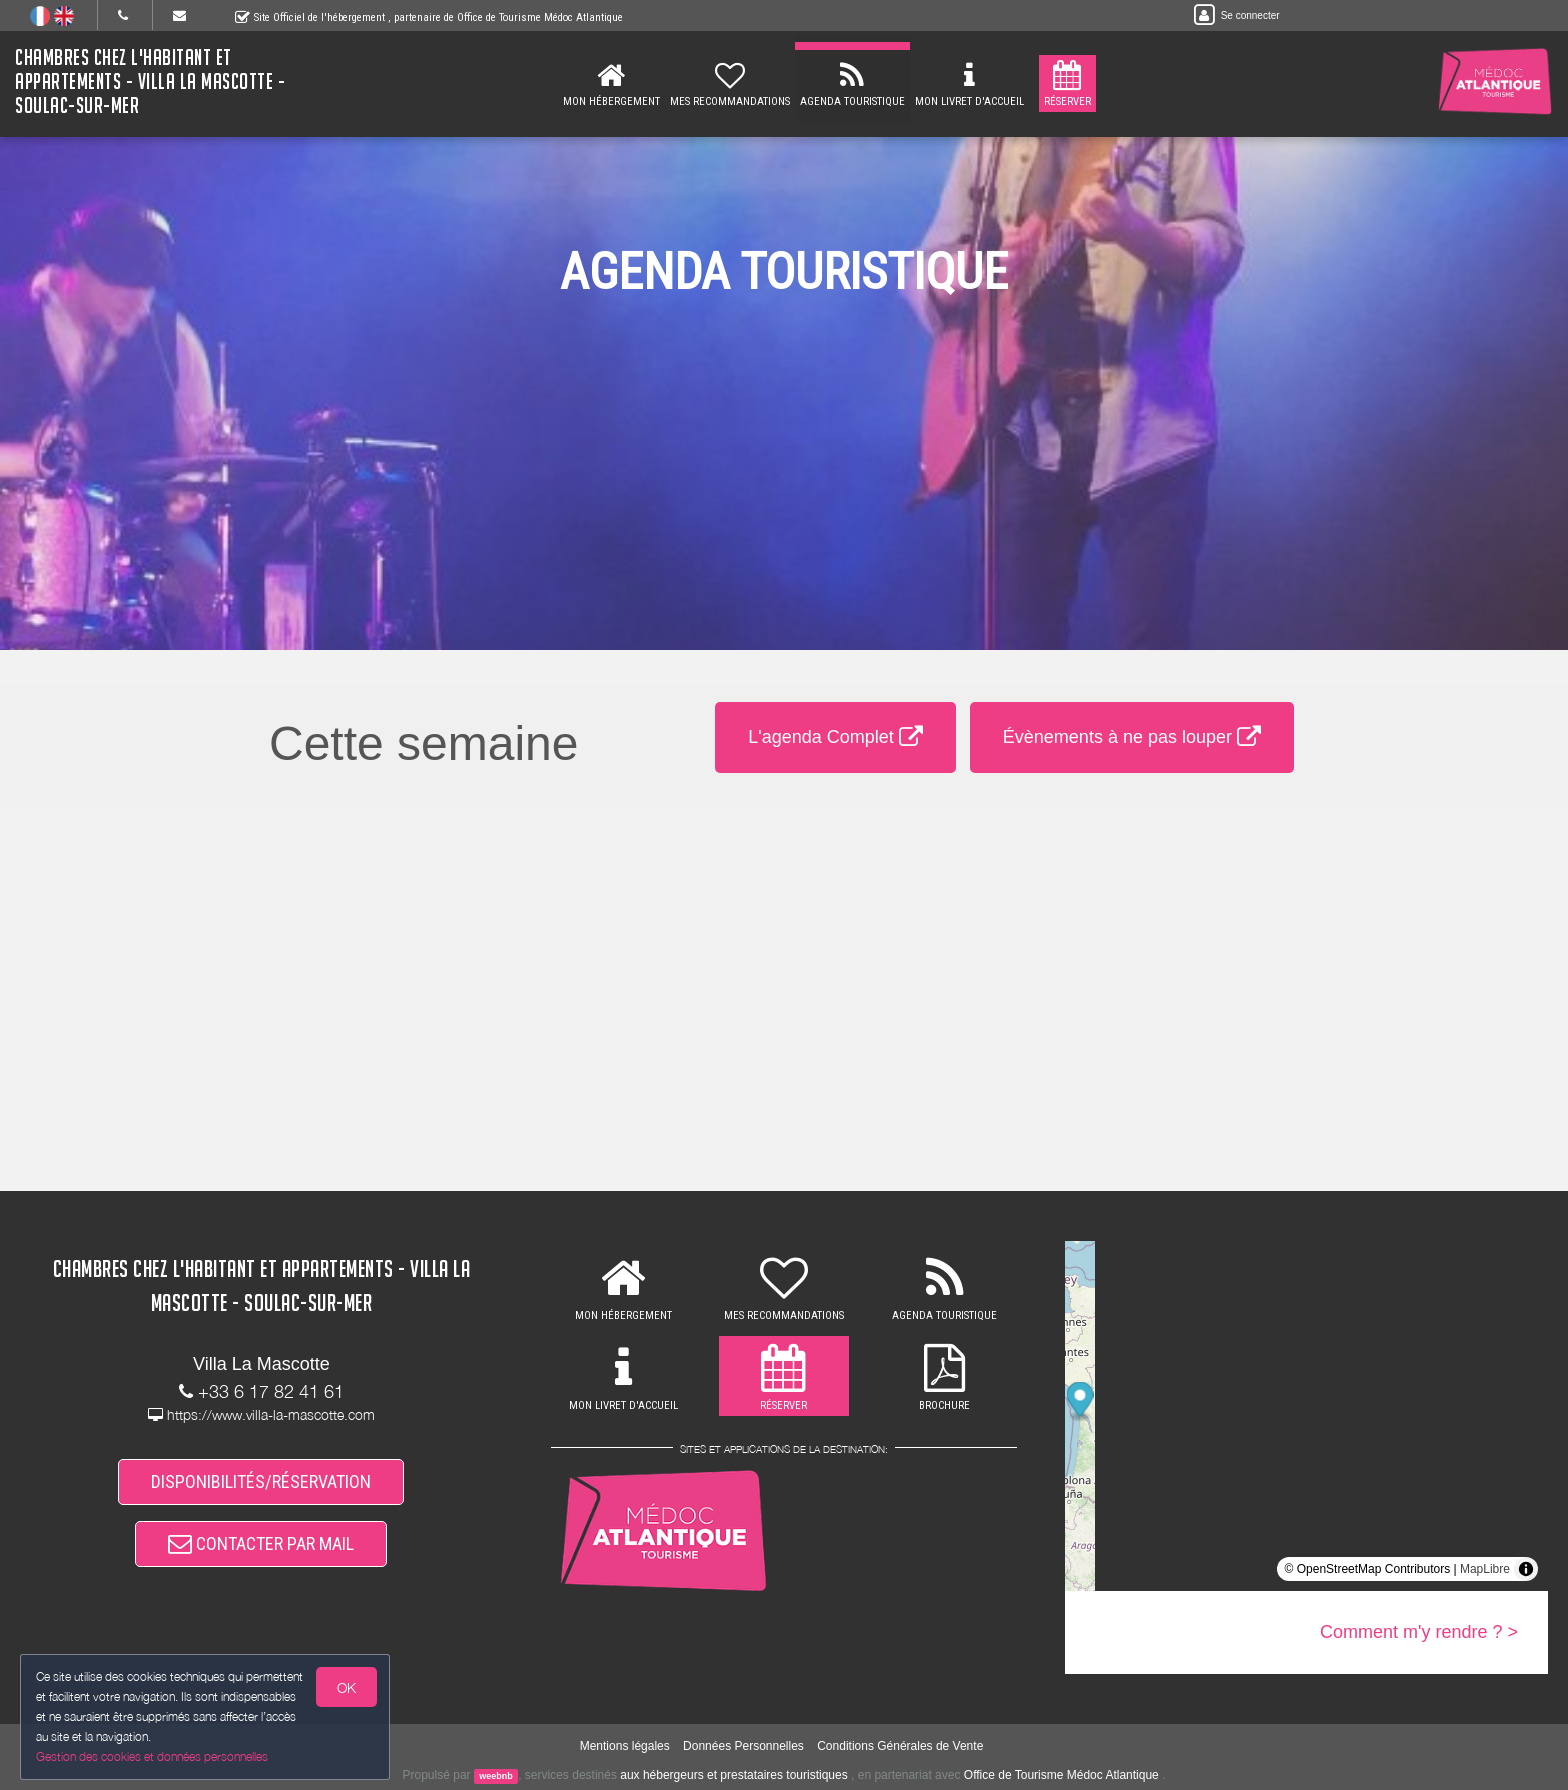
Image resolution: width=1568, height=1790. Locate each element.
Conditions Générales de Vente (900, 1746)
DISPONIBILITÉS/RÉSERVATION (261, 1481)
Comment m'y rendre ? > (1419, 1632)
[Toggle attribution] (1526, 1569)
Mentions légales (625, 1746)
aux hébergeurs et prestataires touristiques (733, 1775)
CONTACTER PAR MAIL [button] (261, 1543)
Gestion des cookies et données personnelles (152, 1756)
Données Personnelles (743, 1746)
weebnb (496, 1776)
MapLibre (1485, 1569)
